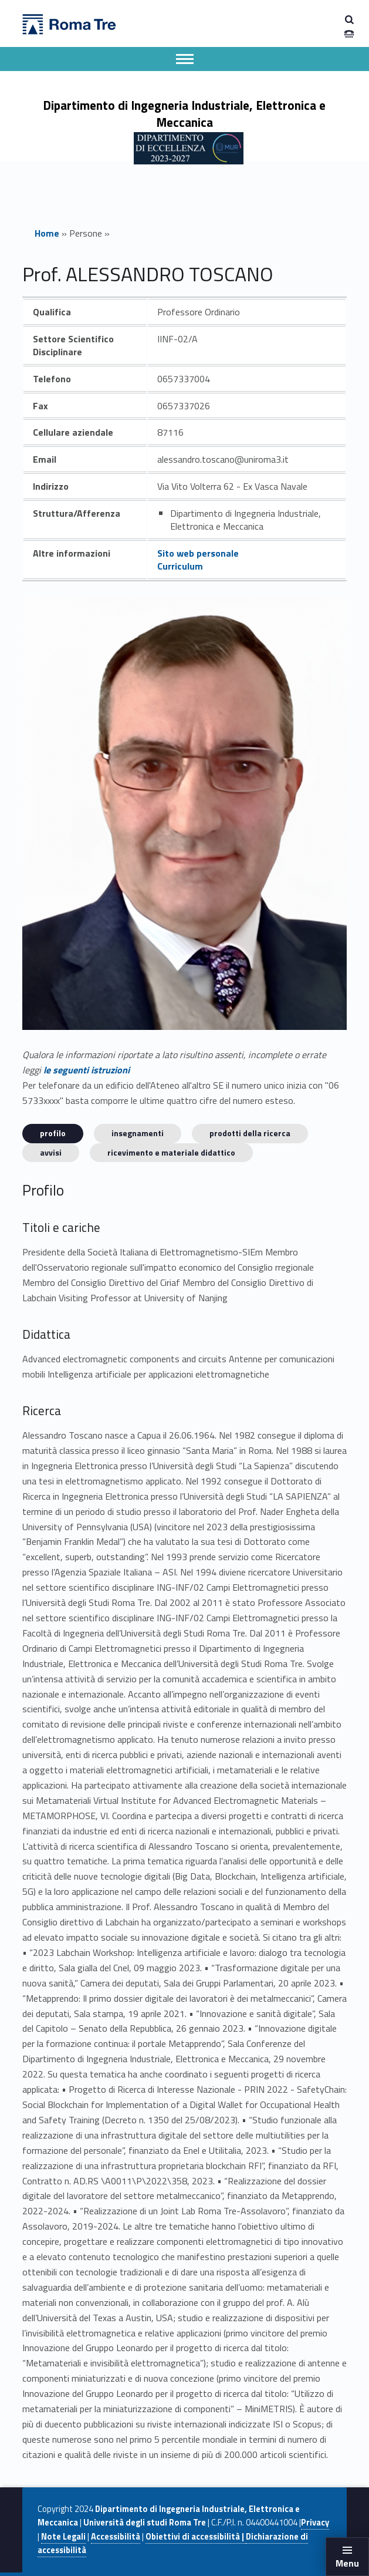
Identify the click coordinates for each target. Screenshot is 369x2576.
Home (47, 233)
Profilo (53, 1133)
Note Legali (63, 2536)
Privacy (315, 2522)
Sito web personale (198, 553)
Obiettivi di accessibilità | (195, 2536)
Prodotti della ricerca (249, 1133)
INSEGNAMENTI (137, 1133)
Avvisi (51, 1152)
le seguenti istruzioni (86, 1070)
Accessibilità (115, 2536)
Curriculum (180, 566)
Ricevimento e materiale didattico (171, 1152)
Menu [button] (347, 2563)
